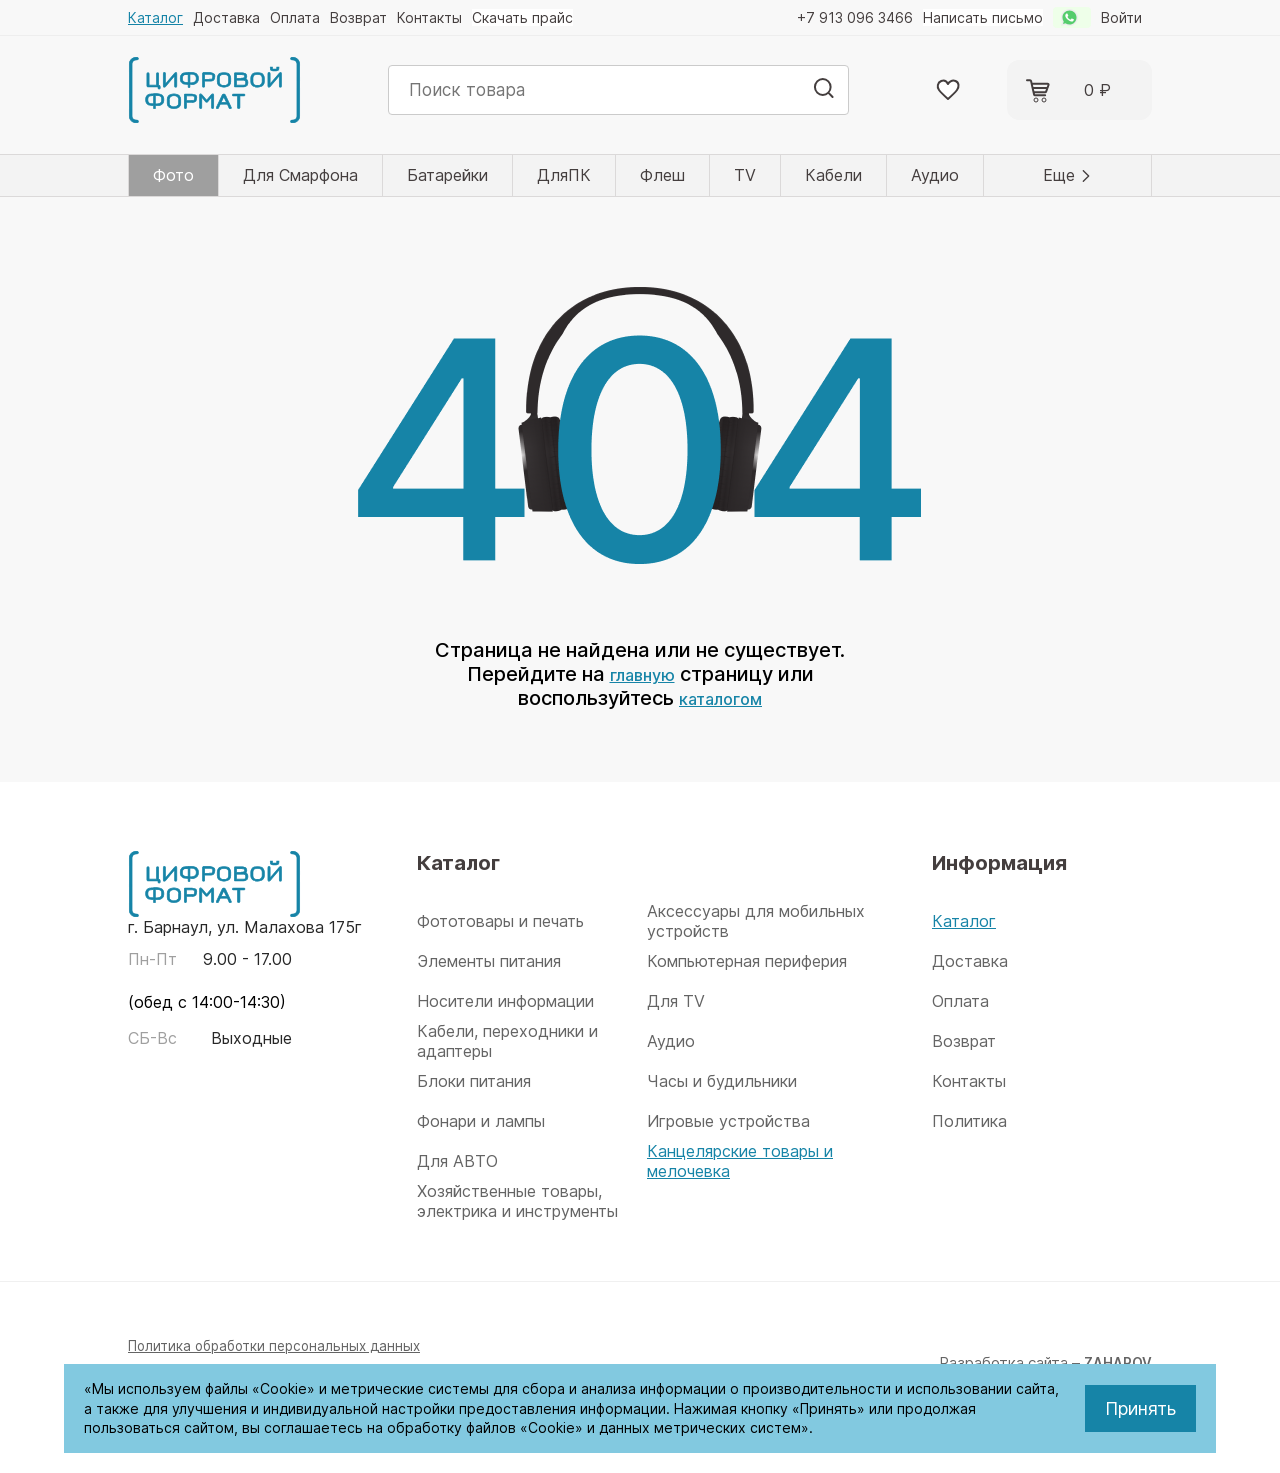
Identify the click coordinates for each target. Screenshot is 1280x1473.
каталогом (720, 698)
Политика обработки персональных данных (284, 1345)
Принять (1140, 1408)
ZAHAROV (1114, 1362)
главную (642, 674)
